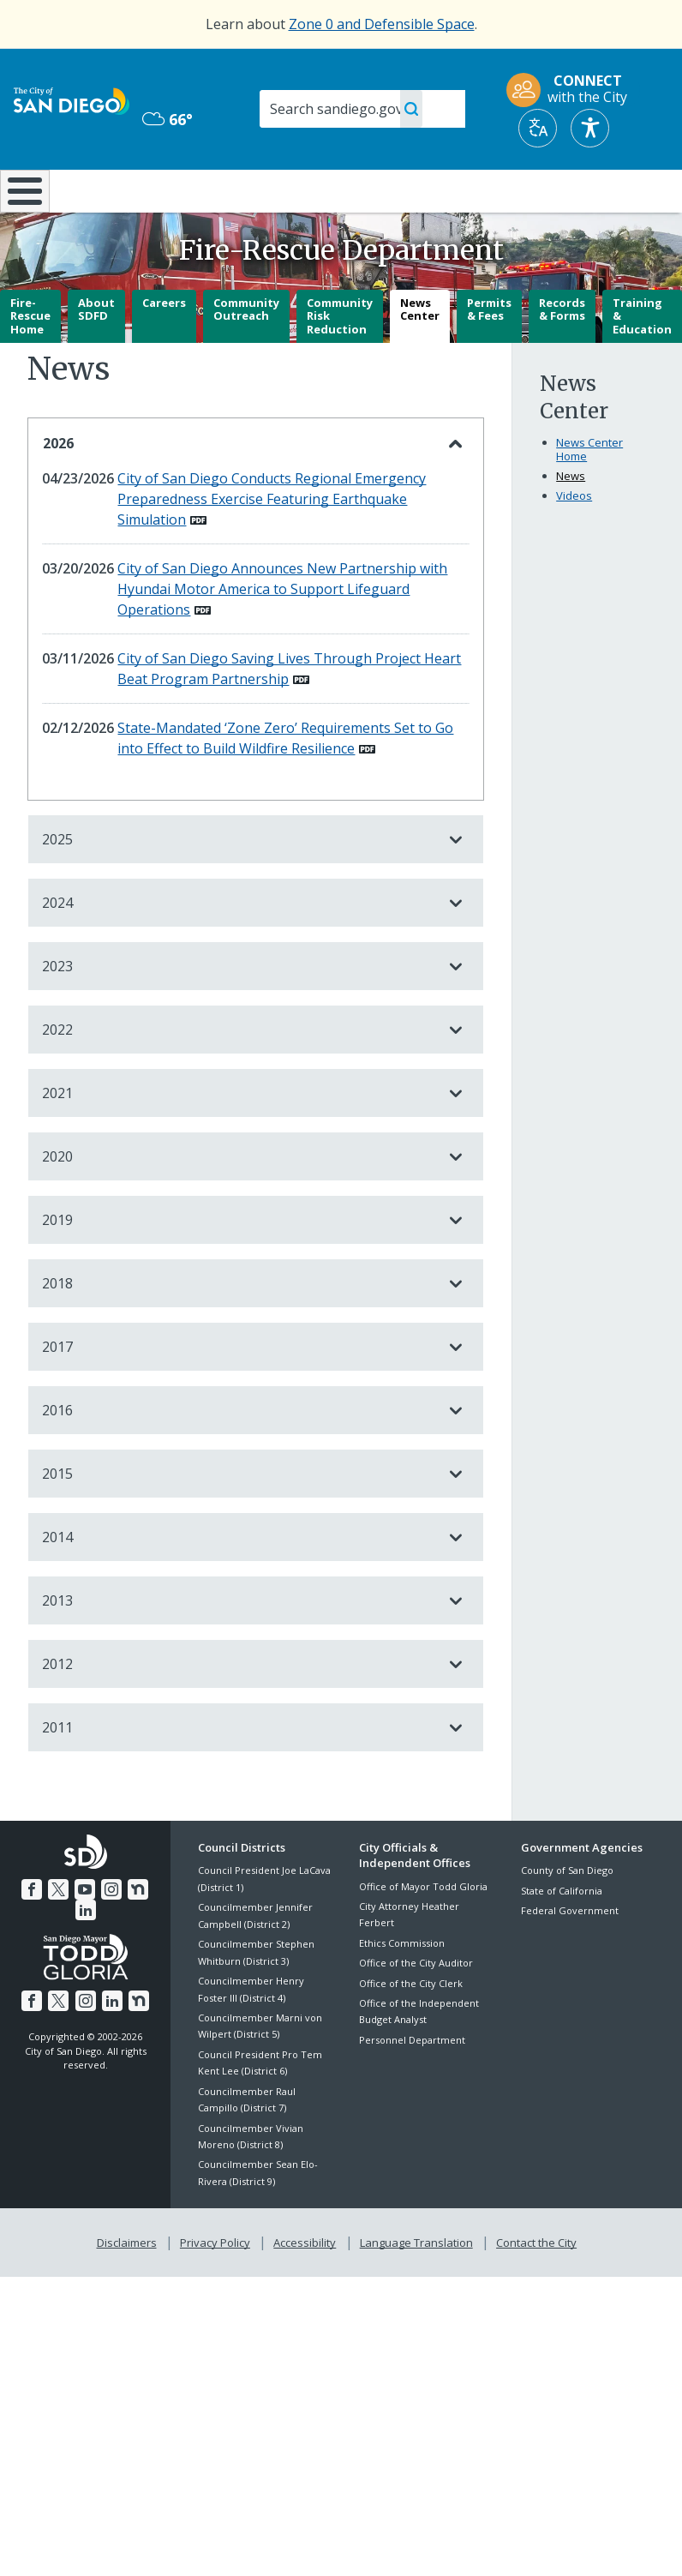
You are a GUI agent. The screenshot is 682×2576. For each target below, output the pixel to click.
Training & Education (642, 360)
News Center (420, 354)
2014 (238, 1582)
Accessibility (304, 2285)
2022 (238, 1075)
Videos (574, 541)
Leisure (96, 189)
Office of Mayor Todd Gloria (423, 1930)
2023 (238, 1011)
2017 (238, 1392)
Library (403, 189)
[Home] (21, 214)
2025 (238, 884)
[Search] (362, 109)
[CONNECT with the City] (572, 90)
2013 (238, 1645)
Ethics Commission (402, 1988)
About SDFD (96, 354)
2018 (238, 1328)
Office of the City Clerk (411, 2027)
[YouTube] (73, 1932)
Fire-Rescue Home (30, 360)
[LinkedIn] (148, 1932)
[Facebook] (22, 1932)
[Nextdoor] (123, 1932)
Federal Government (570, 1955)
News (570, 521)
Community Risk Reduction (340, 360)
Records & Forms (562, 354)
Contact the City (533, 2285)
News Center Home (589, 494)
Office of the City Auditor (416, 2008)
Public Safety (514, 189)
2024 (238, 948)
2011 (238, 1772)
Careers (164, 347)
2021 (238, 1138)
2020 (238, 1201)
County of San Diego (567, 1915)
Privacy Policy (217, 2285)
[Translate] (537, 128)
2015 (238, 1519)
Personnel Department (412, 2085)
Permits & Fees (489, 354)
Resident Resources (200, 198)
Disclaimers (130, 2285)
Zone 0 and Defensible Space (382, 24)
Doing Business (300, 198)
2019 (238, 1265)
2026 (238, 488)
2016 (238, 1455)
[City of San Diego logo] (71, 99)
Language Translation (414, 2285)
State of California (561, 1936)
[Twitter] (47, 1932)
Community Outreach (246, 354)
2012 (238, 1709)
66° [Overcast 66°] (167, 119)
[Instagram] (97, 1932)
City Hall (626, 189)
